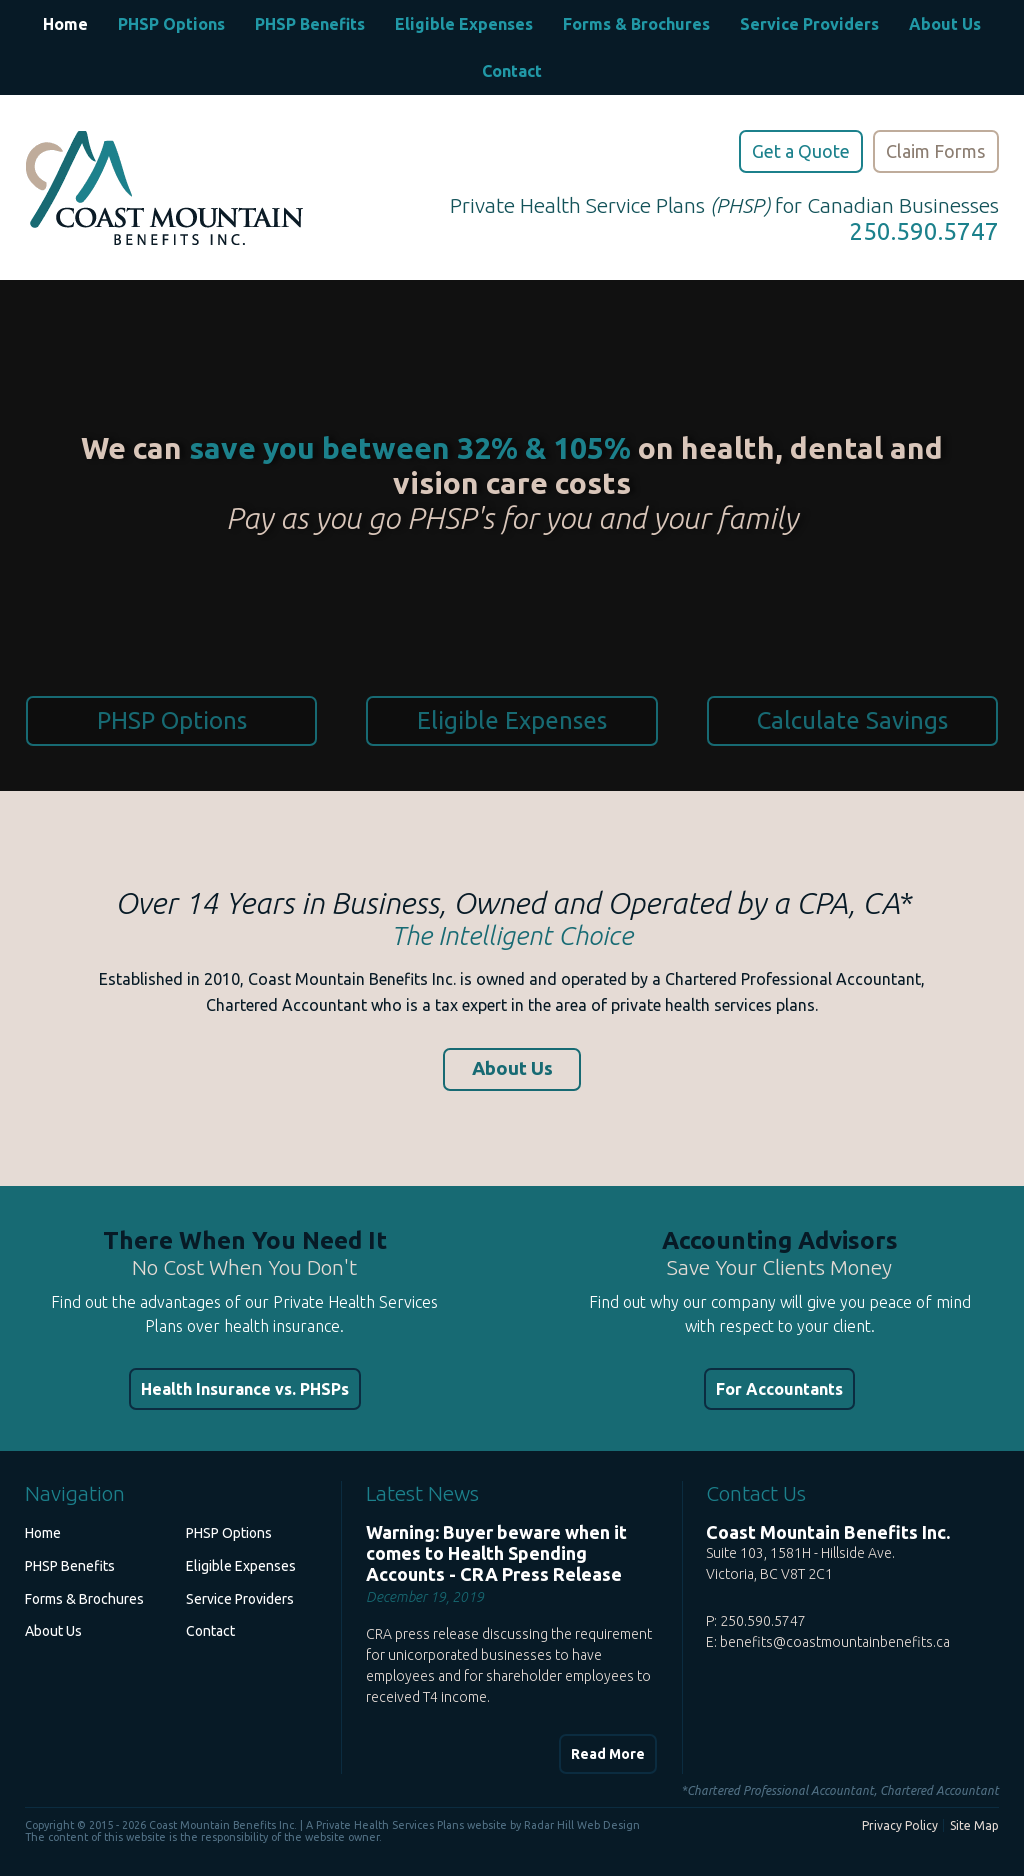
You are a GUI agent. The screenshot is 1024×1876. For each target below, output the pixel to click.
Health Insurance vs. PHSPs (245, 1389)
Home (65, 24)
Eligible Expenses (464, 24)
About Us (945, 24)
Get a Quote (801, 151)
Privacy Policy (900, 1825)
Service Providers (809, 24)
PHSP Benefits (310, 24)
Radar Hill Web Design (582, 1825)
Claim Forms (935, 151)
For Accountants (779, 1389)
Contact (512, 71)
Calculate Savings (852, 720)
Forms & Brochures (636, 24)
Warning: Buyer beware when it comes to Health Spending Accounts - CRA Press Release (496, 1553)
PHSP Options (171, 24)
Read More (608, 1754)
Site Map (974, 1825)
